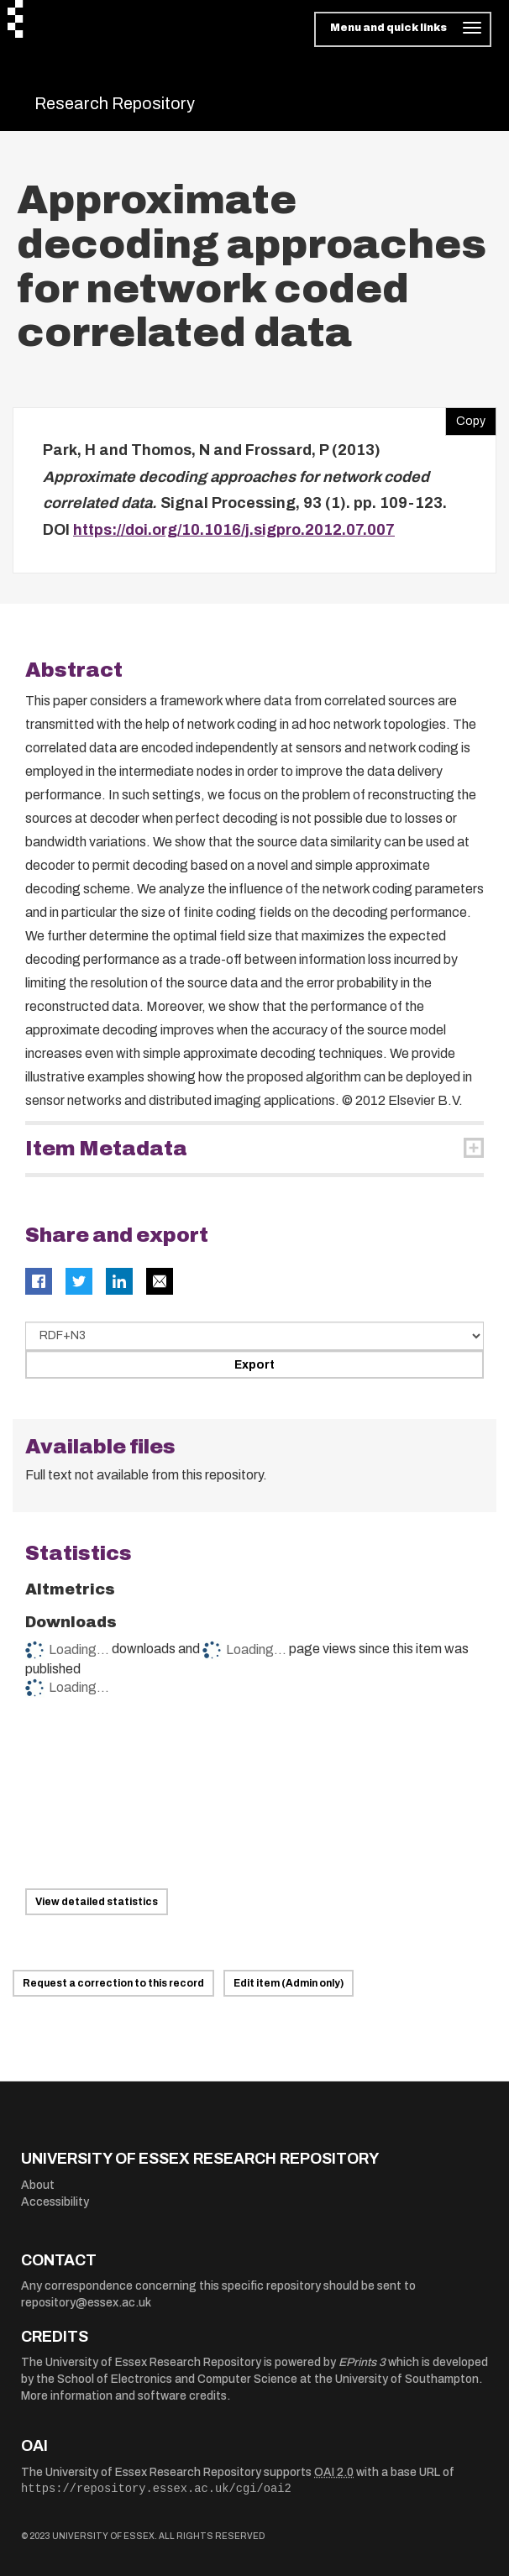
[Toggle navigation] (402, 29)
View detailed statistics (96, 1902)
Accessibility (55, 2202)
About (38, 2185)
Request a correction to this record (113, 1983)
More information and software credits (124, 2396)
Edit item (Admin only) (289, 1983)
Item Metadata (106, 1149)
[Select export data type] (254, 1336)
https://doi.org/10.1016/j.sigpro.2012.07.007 (234, 529)
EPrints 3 (362, 2362)
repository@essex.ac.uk (86, 2302)
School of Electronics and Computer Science (177, 2379)
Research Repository (114, 103)
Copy (465, 417)
